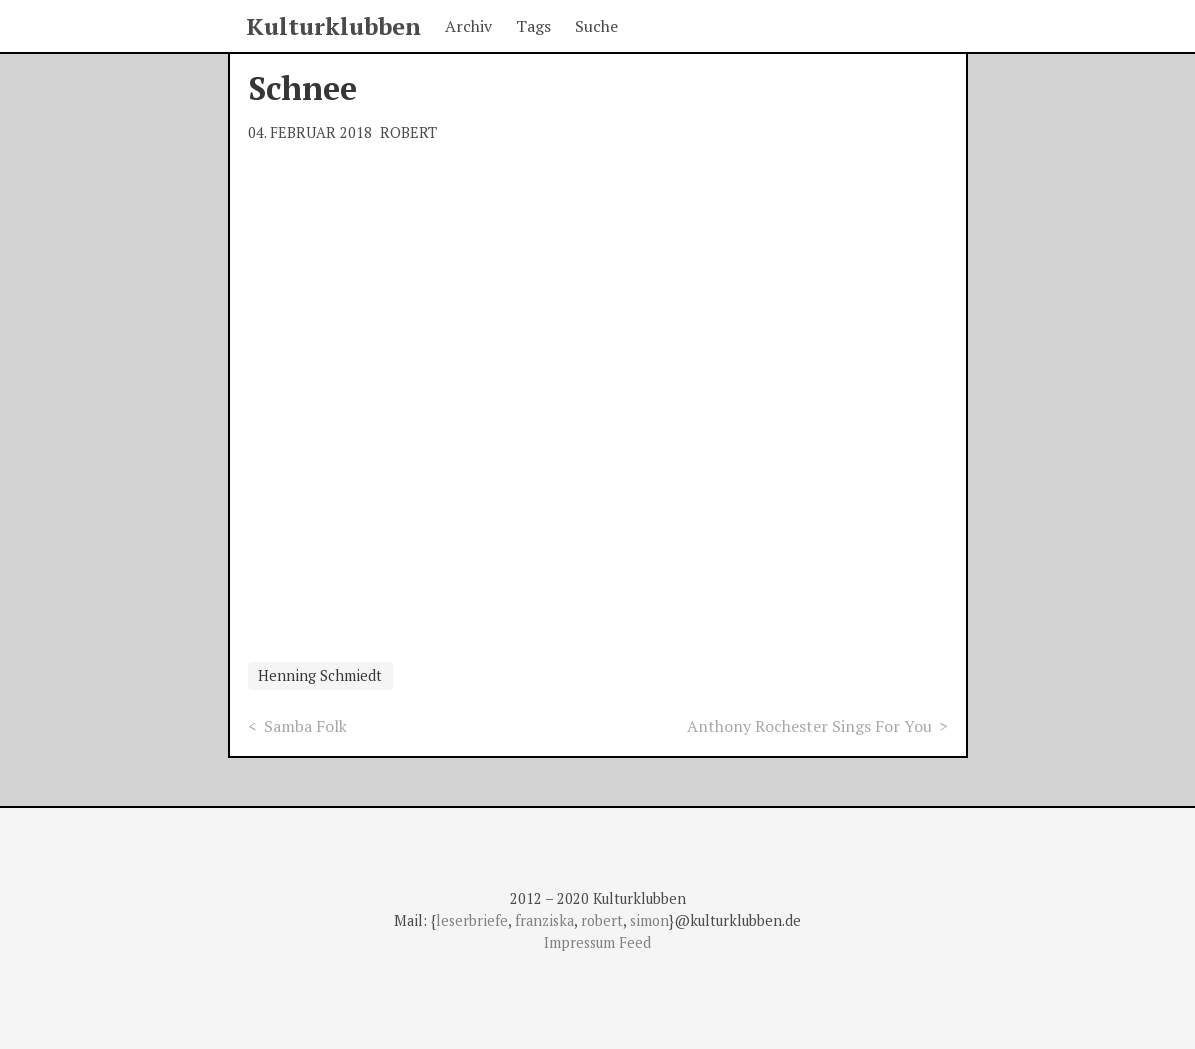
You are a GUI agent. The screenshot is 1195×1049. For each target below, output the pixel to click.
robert (602, 920)
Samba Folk (305, 726)
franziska (544, 920)
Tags (533, 26)
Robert (408, 132)
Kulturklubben (333, 26)
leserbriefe (472, 920)
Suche (596, 26)
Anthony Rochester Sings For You (809, 726)
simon (649, 920)
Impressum (581, 942)
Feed (635, 942)
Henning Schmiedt (320, 675)
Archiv (468, 26)
